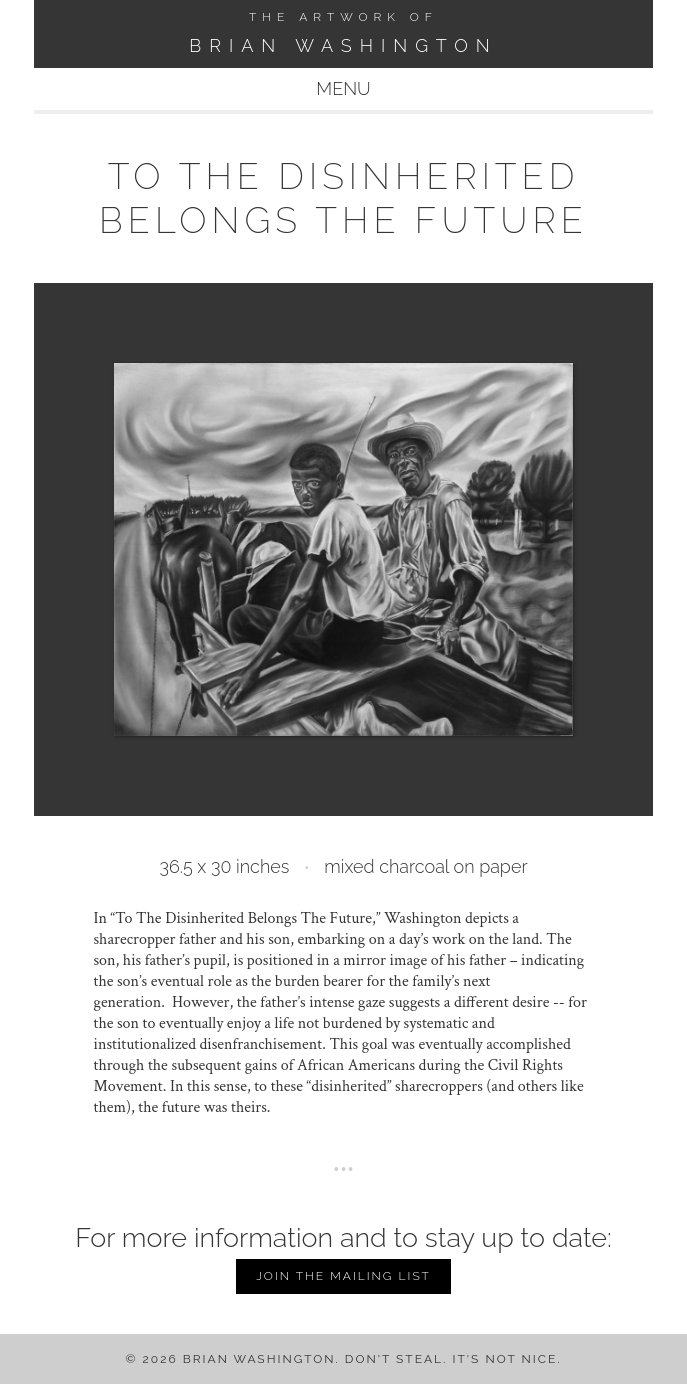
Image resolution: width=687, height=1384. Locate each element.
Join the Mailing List (343, 1276)
